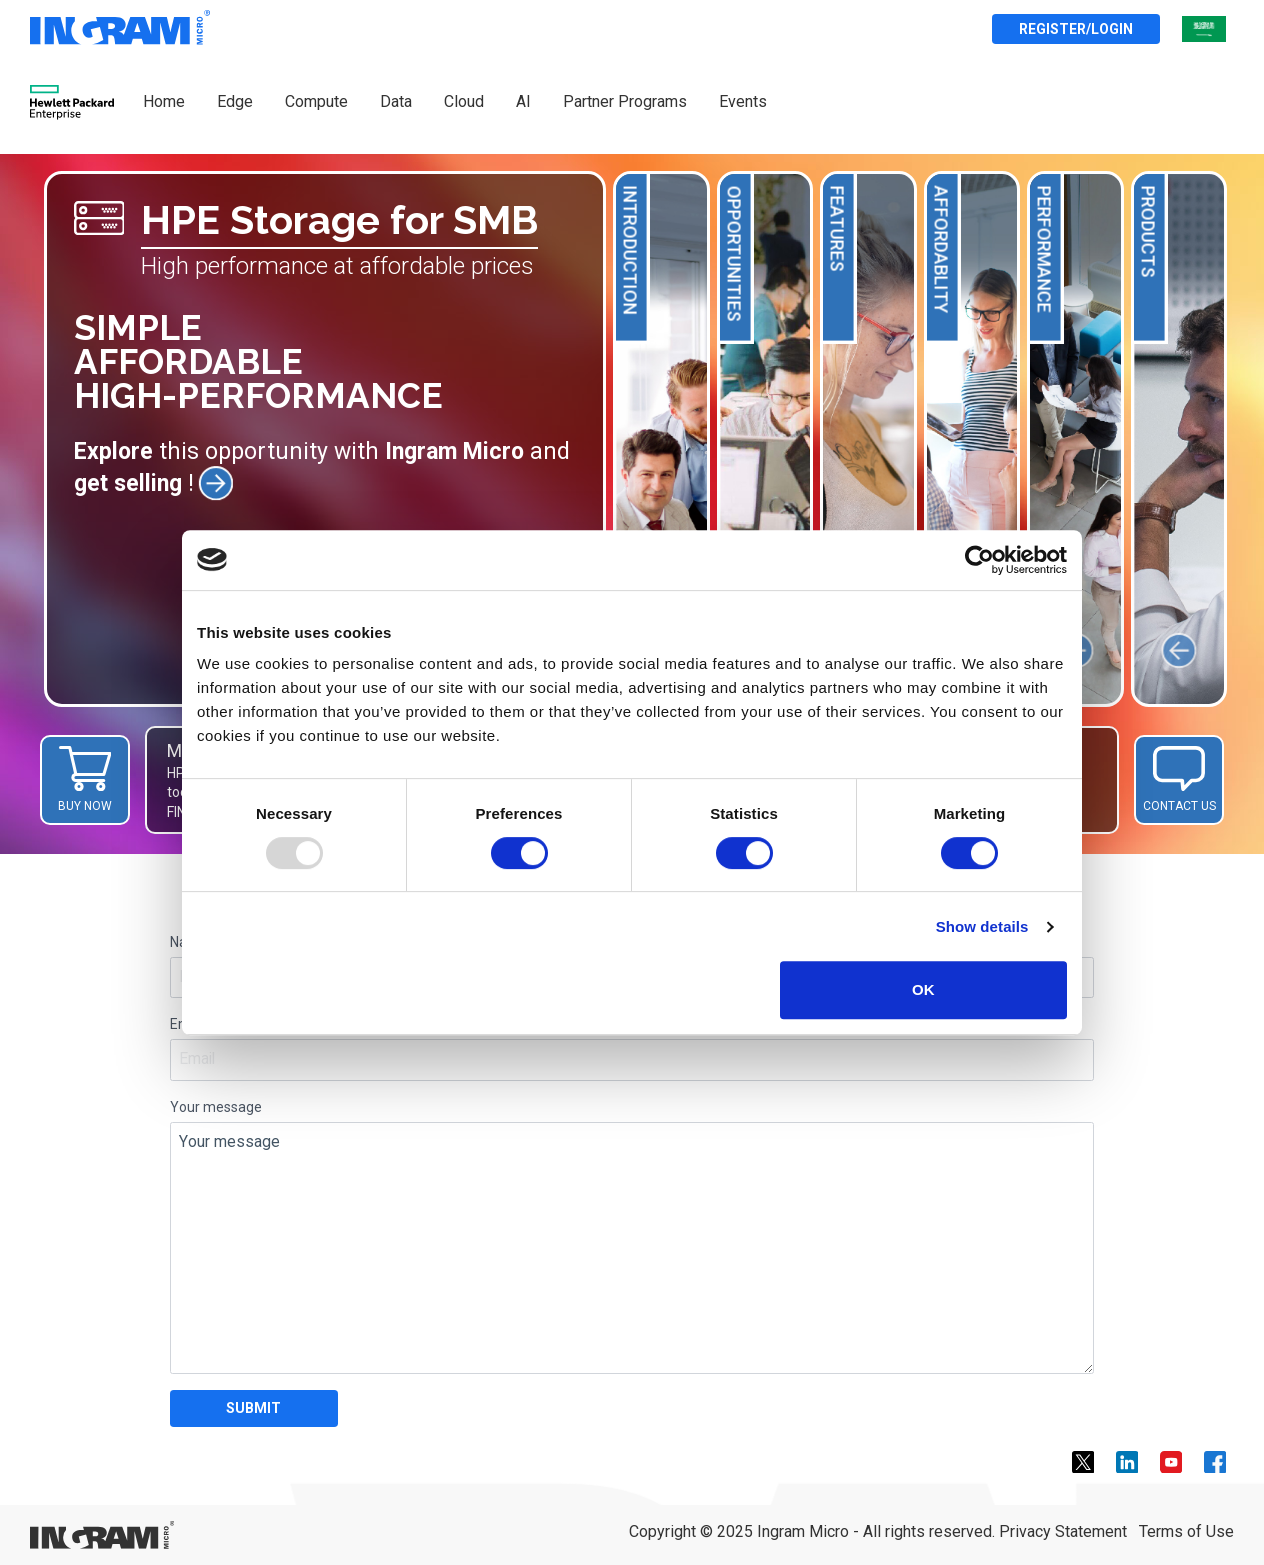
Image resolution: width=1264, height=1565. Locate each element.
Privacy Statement (1063, 1531)
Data (396, 101)
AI (523, 101)
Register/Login (1076, 29)
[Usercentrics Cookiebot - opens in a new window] (979, 560)
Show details (982, 926)
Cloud (464, 101)
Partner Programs (625, 101)
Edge (235, 101)
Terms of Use (1186, 1531)
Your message (216, 1107)
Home (164, 101)
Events (743, 101)
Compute (316, 101)
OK (923, 989)
